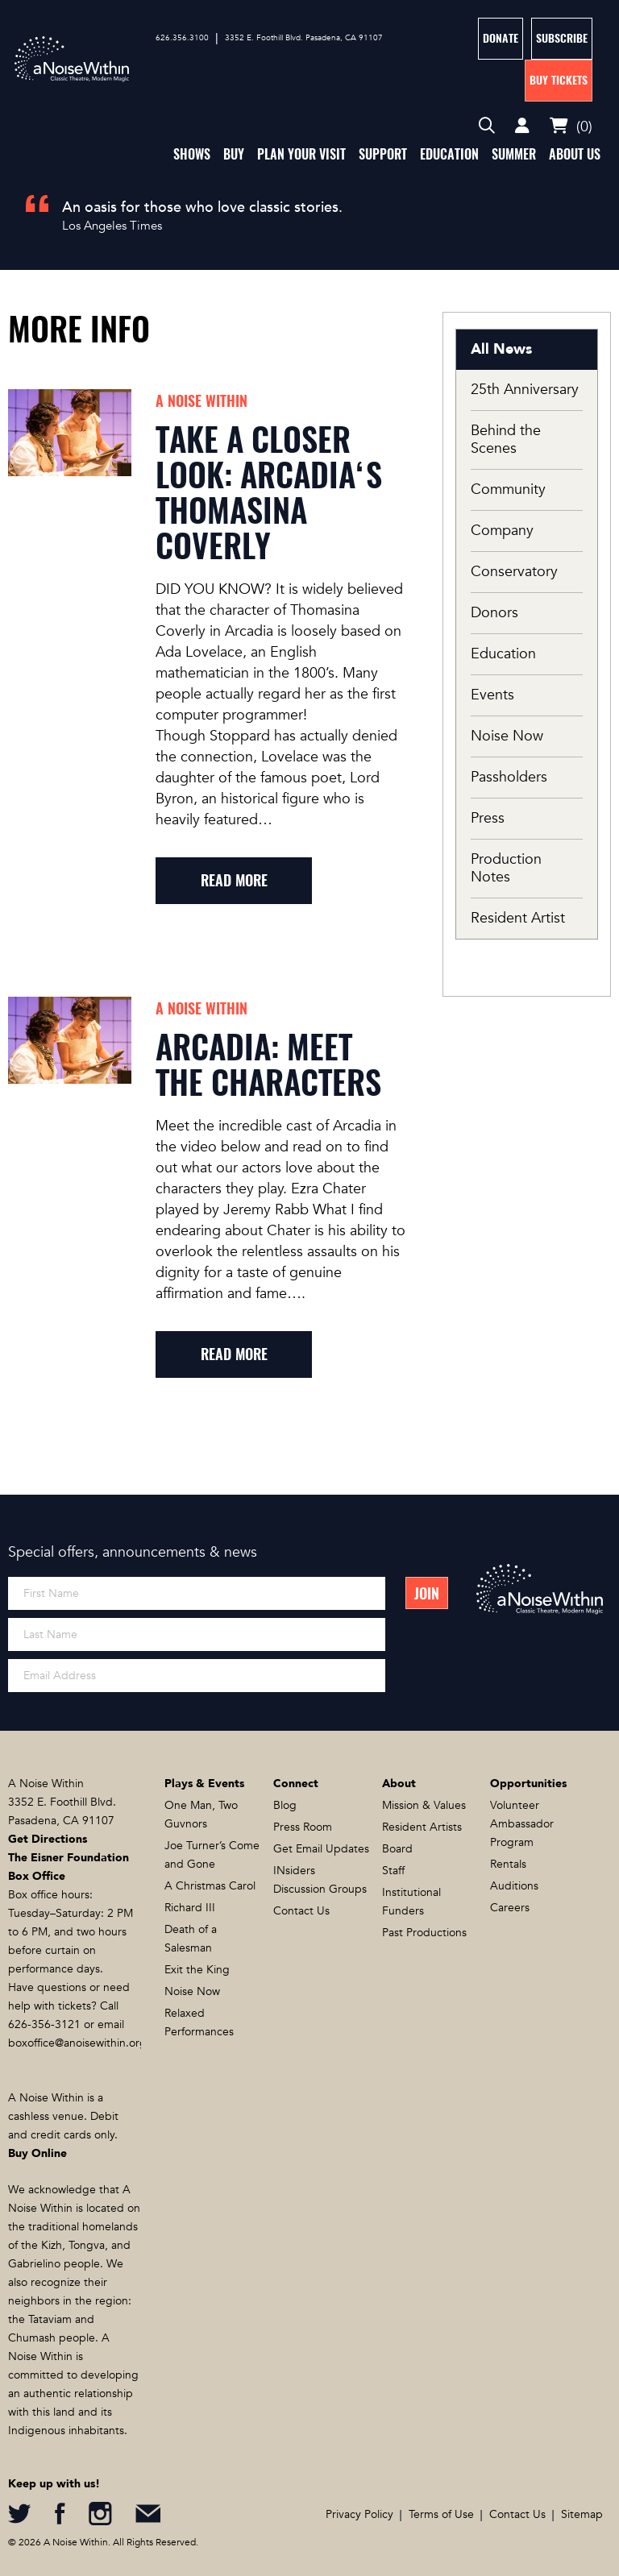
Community (508, 489)
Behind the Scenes (506, 439)
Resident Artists (422, 1827)
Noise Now (507, 736)
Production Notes (506, 868)
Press (488, 818)
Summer (514, 154)
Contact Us (301, 1911)
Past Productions (424, 1932)
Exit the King (197, 1969)
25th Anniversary (525, 390)
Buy (233, 154)
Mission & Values (424, 1805)
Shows (191, 154)
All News (501, 349)
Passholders (509, 777)
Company (502, 531)
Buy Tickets (559, 80)
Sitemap (582, 2514)
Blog (285, 1805)
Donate (500, 38)
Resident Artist (518, 918)
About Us (574, 154)
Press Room (302, 1827)
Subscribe (562, 38)
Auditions (514, 1886)
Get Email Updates (321, 1848)
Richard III (189, 1907)
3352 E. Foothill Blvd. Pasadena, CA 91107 (304, 38)
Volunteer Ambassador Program (522, 1824)
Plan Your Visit (301, 154)
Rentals (508, 1864)
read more (234, 880)
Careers (510, 1907)
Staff (393, 1870)
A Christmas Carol (209, 1886)
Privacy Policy (359, 2514)
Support (383, 154)
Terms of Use (441, 2514)
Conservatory (514, 572)
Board (397, 1848)
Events (492, 695)
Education (449, 154)
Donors (494, 613)
